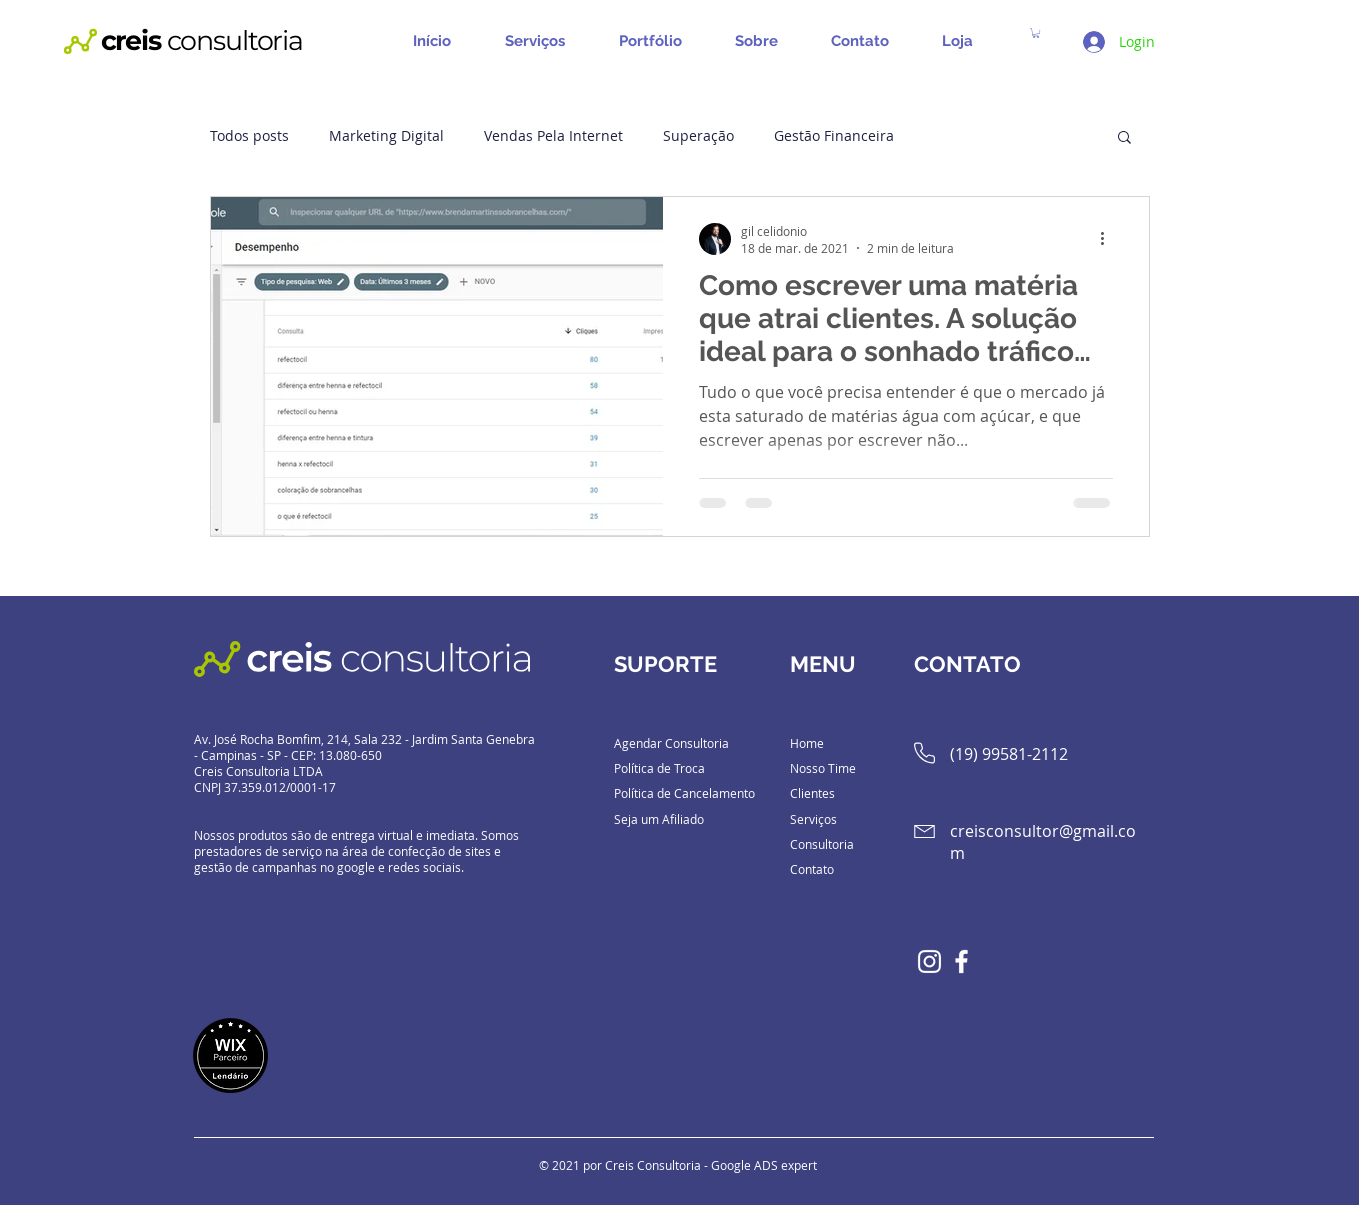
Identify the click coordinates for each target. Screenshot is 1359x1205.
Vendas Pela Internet (553, 135)
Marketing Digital (386, 135)
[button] (542, 41)
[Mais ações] (1110, 239)
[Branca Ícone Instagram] (929, 961)
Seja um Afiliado (659, 819)
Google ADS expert (764, 1165)
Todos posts (249, 135)
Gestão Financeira (834, 135)
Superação (698, 135)
